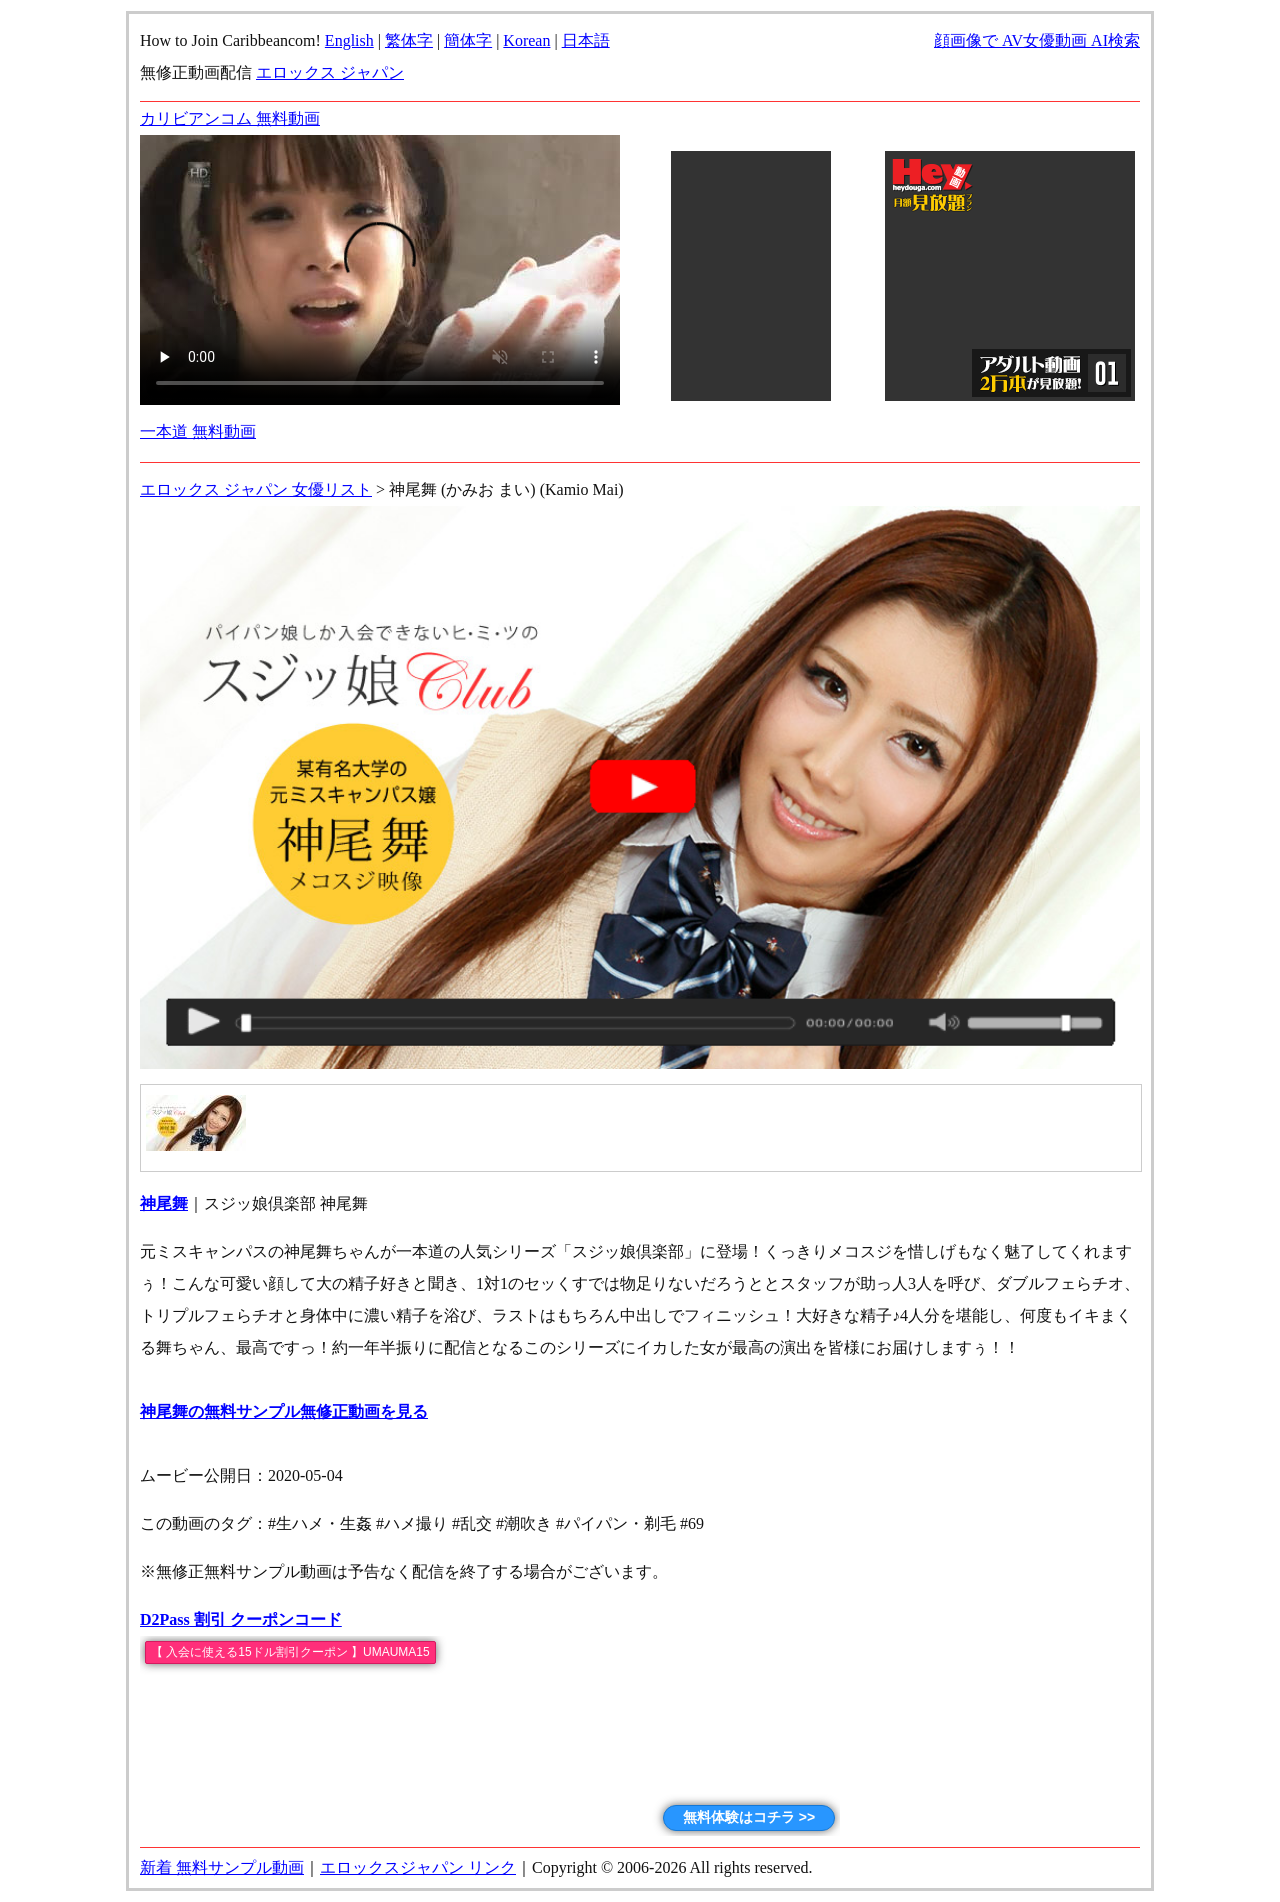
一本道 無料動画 (198, 431)
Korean (526, 40)
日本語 (586, 40)
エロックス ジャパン (330, 72)
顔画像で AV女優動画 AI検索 (1037, 40)
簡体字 (468, 40)
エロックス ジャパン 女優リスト (256, 489)
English (349, 40)
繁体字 (409, 40)
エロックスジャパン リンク (418, 1867)
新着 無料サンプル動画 (222, 1867)
